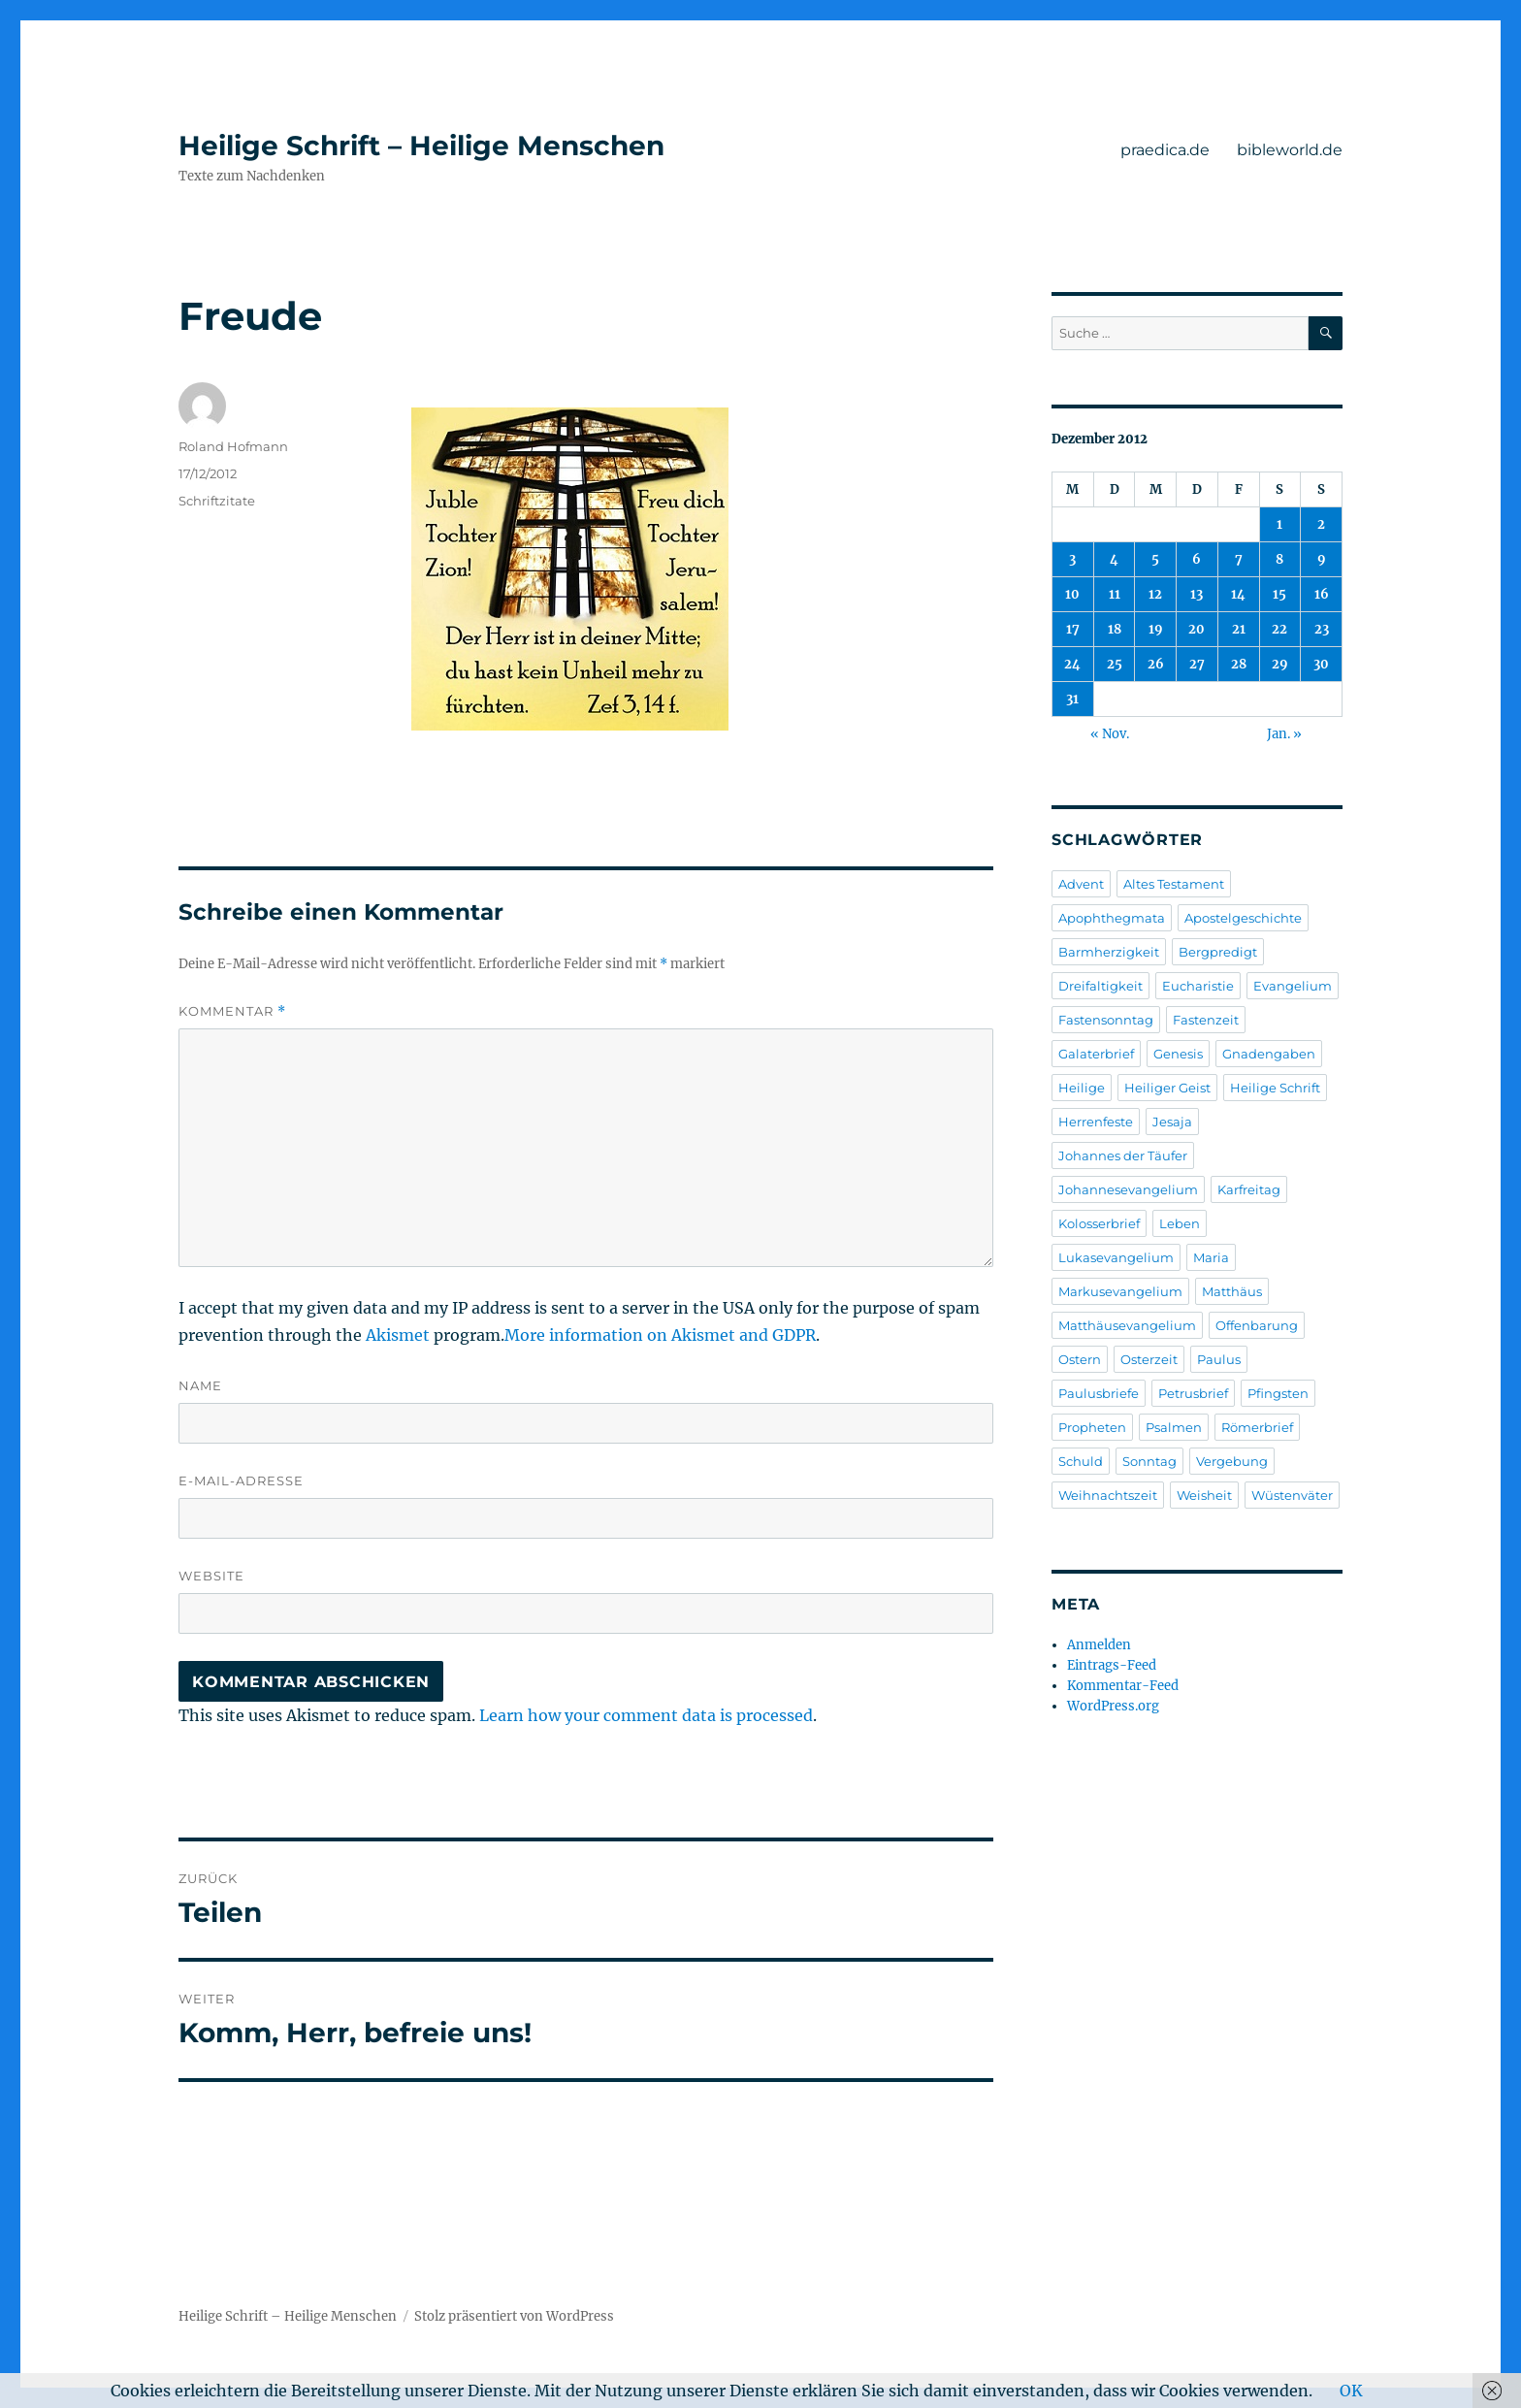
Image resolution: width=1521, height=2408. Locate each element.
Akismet (398, 1335)
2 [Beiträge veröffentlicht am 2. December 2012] (1321, 524)
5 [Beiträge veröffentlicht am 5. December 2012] (1155, 559)
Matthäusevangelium (1127, 1325)
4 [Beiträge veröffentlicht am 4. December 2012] (1114, 559)
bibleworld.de (1290, 150)
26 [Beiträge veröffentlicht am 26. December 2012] (1156, 664)
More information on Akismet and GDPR (660, 1335)
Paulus (1219, 1359)
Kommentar (232, 1011)
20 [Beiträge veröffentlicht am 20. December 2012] (1196, 629)
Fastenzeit (1206, 1019)
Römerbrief (1257, 1427)
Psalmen (1174, 1427)
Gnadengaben (1268, 1053)
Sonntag (1149, 1461)
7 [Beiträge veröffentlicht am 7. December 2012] (1239, 559)
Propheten (1092, 1427)
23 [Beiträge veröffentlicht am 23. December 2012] (1321, 629)
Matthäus (1232, 1291)
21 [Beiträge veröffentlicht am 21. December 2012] (1239, 629)
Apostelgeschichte (1243, 918)
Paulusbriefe (1098, 1393)
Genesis (1178, 1053)
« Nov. (1109, 734)
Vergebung (1232, 1461)
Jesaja (1172, 1121)
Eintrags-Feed (1111, 1665)
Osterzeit (1149, 1359)
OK (1351, 2390)
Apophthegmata (1111, 918)
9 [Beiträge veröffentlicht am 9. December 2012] (1321, 559)
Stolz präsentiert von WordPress (514, 2316)
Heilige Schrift (1275, 1087)
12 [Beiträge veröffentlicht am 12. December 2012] (1155, 594)
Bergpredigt (1218, 952)
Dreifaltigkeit (1100, 985)
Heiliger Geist (1167, 1087)
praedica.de (1165, 150)
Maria (1211, 1257)
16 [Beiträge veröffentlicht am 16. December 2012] (1321, 594)
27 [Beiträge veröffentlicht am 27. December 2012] (1197, 664)
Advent (1081, 884)
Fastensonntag (1105, 1019)
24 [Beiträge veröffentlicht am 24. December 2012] (1072, 664)
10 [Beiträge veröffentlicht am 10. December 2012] (1072, 594)
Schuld (1080, 1461)
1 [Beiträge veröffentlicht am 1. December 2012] (1279, 524)
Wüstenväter (1292, 1495)
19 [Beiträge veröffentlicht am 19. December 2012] (1156, 629)
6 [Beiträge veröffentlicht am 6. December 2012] (1196, 559)
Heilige (1081, 1087)
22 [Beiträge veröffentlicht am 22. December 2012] (1279, 629)
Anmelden (1099, 1645)
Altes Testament (1173, 884)
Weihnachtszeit (1107, 1495)
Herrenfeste (1095, 1121)
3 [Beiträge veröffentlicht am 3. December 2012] (1072, 559)
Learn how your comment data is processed (646, 1715)
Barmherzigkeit (1108, 952)
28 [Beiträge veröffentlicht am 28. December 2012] (1238, 664)
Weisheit (1204, 1495)
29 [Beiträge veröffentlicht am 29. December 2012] (1280, 664)
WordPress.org (1113, 1706)
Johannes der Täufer (1122, 1155)
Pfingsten (1278, 1393)
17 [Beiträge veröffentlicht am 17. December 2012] (1073, 629)
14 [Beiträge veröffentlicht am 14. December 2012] (1238, 594)
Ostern (1079, 1359)
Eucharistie (1198, 985)
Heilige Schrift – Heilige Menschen (421, 145)
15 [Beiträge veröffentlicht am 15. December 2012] (1279, 594)
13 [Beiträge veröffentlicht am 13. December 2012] (1196, 594)
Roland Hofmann (233, 446)
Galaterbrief (1096, 1053)
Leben (1179, 1223)
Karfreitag (1248, 1189)
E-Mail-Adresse (241, 1480)
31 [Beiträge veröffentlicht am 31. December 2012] (1072, 699)
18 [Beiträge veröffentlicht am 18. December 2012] (1114, 629)
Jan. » (1284, 734)
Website (211, 1575)
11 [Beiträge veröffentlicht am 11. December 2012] (1114, 594)
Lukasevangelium (1116, 1257)
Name (200, 1385)
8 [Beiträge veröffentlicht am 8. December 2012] (1279, 559)
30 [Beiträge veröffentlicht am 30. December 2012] (1321, 664)
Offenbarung (1256, 1325)
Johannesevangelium (1128, 1189)
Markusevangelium (1120, 1291)
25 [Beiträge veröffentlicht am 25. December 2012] (1114, 664)
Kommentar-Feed (1123, 1685)
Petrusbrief (1193, 1393)
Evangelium (1292, 985)
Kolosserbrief (1099, 1223)
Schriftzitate (216, 500)
